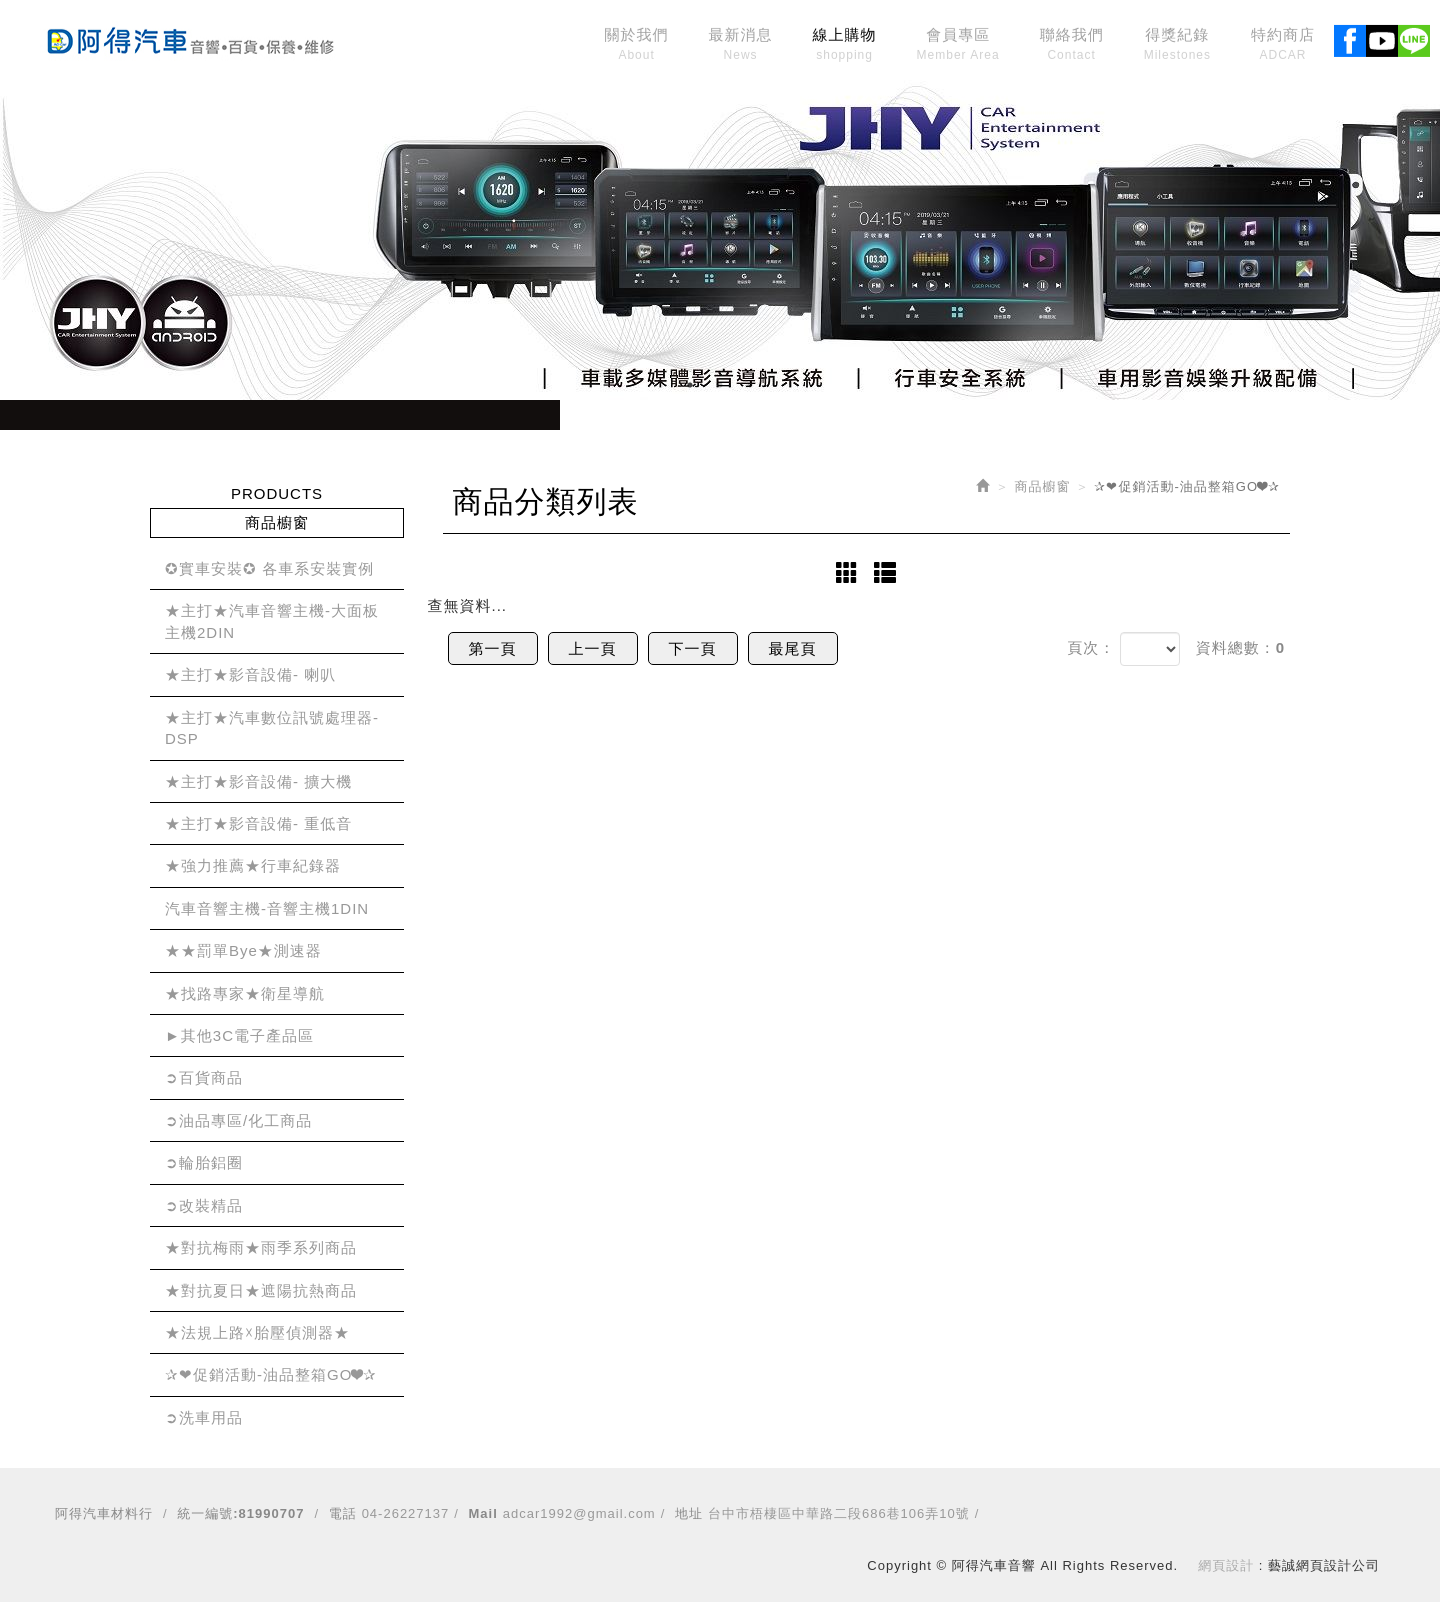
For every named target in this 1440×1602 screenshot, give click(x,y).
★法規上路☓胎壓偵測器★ (257, 1332)
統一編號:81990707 (240, 1513)
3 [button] (750, 385)
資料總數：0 (1240, 647)
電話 (343, 1513)
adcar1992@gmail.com (579, 1513)
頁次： (1091, 647)
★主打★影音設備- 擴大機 (258, 781)
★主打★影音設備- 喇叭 (250, 674)
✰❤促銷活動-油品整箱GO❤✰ (271, 1374)
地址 (689, 1513)
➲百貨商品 (204, 1077)
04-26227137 (406, 1513)
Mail (483, 1513)
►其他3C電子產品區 (239, 1035)
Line (1414, 38)
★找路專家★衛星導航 (245, 993)
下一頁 (693, 648)
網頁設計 (1226, 1565)
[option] (720, 240)
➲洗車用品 (204, 1417)
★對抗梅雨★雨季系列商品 (261, 1247)
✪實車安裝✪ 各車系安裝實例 (269, 568)
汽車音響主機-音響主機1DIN (267, 908)
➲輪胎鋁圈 (204, 1162)
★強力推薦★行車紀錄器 (253, 865)
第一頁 (493, 648)
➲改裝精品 (204, 1205)
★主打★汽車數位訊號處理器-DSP (272, 728)
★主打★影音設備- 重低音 (258, 823)
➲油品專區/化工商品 (238, 1120)
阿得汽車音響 (190, 37)
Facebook (1350, 38)
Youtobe (1382, 38)
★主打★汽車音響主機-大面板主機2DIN (272, 621)
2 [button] (720, 385)
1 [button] (690, 385)
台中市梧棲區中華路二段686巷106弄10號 (839, 1513)
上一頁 (593, 648)
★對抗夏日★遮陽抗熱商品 (261, 1290)
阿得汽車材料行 (104, 1513)
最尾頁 (793, 648)
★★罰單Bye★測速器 (243, 950)
